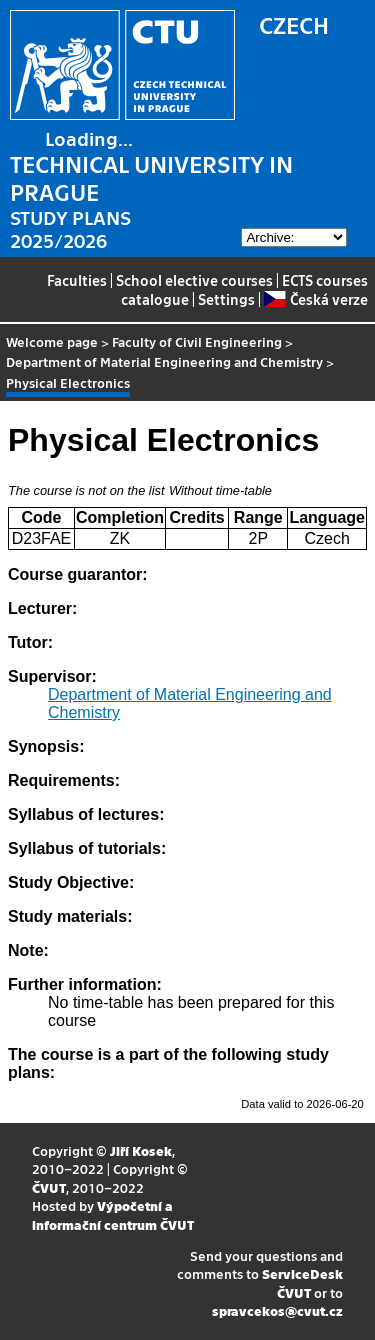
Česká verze (315, 299)
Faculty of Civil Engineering (197, 341)
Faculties (77, 280)
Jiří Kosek (141, 1150)
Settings (226, 299)
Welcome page (52, 341)
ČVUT (49, 1187)
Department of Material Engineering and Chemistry (164, 361)
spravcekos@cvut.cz (277, 1310)
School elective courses (194, 280)
